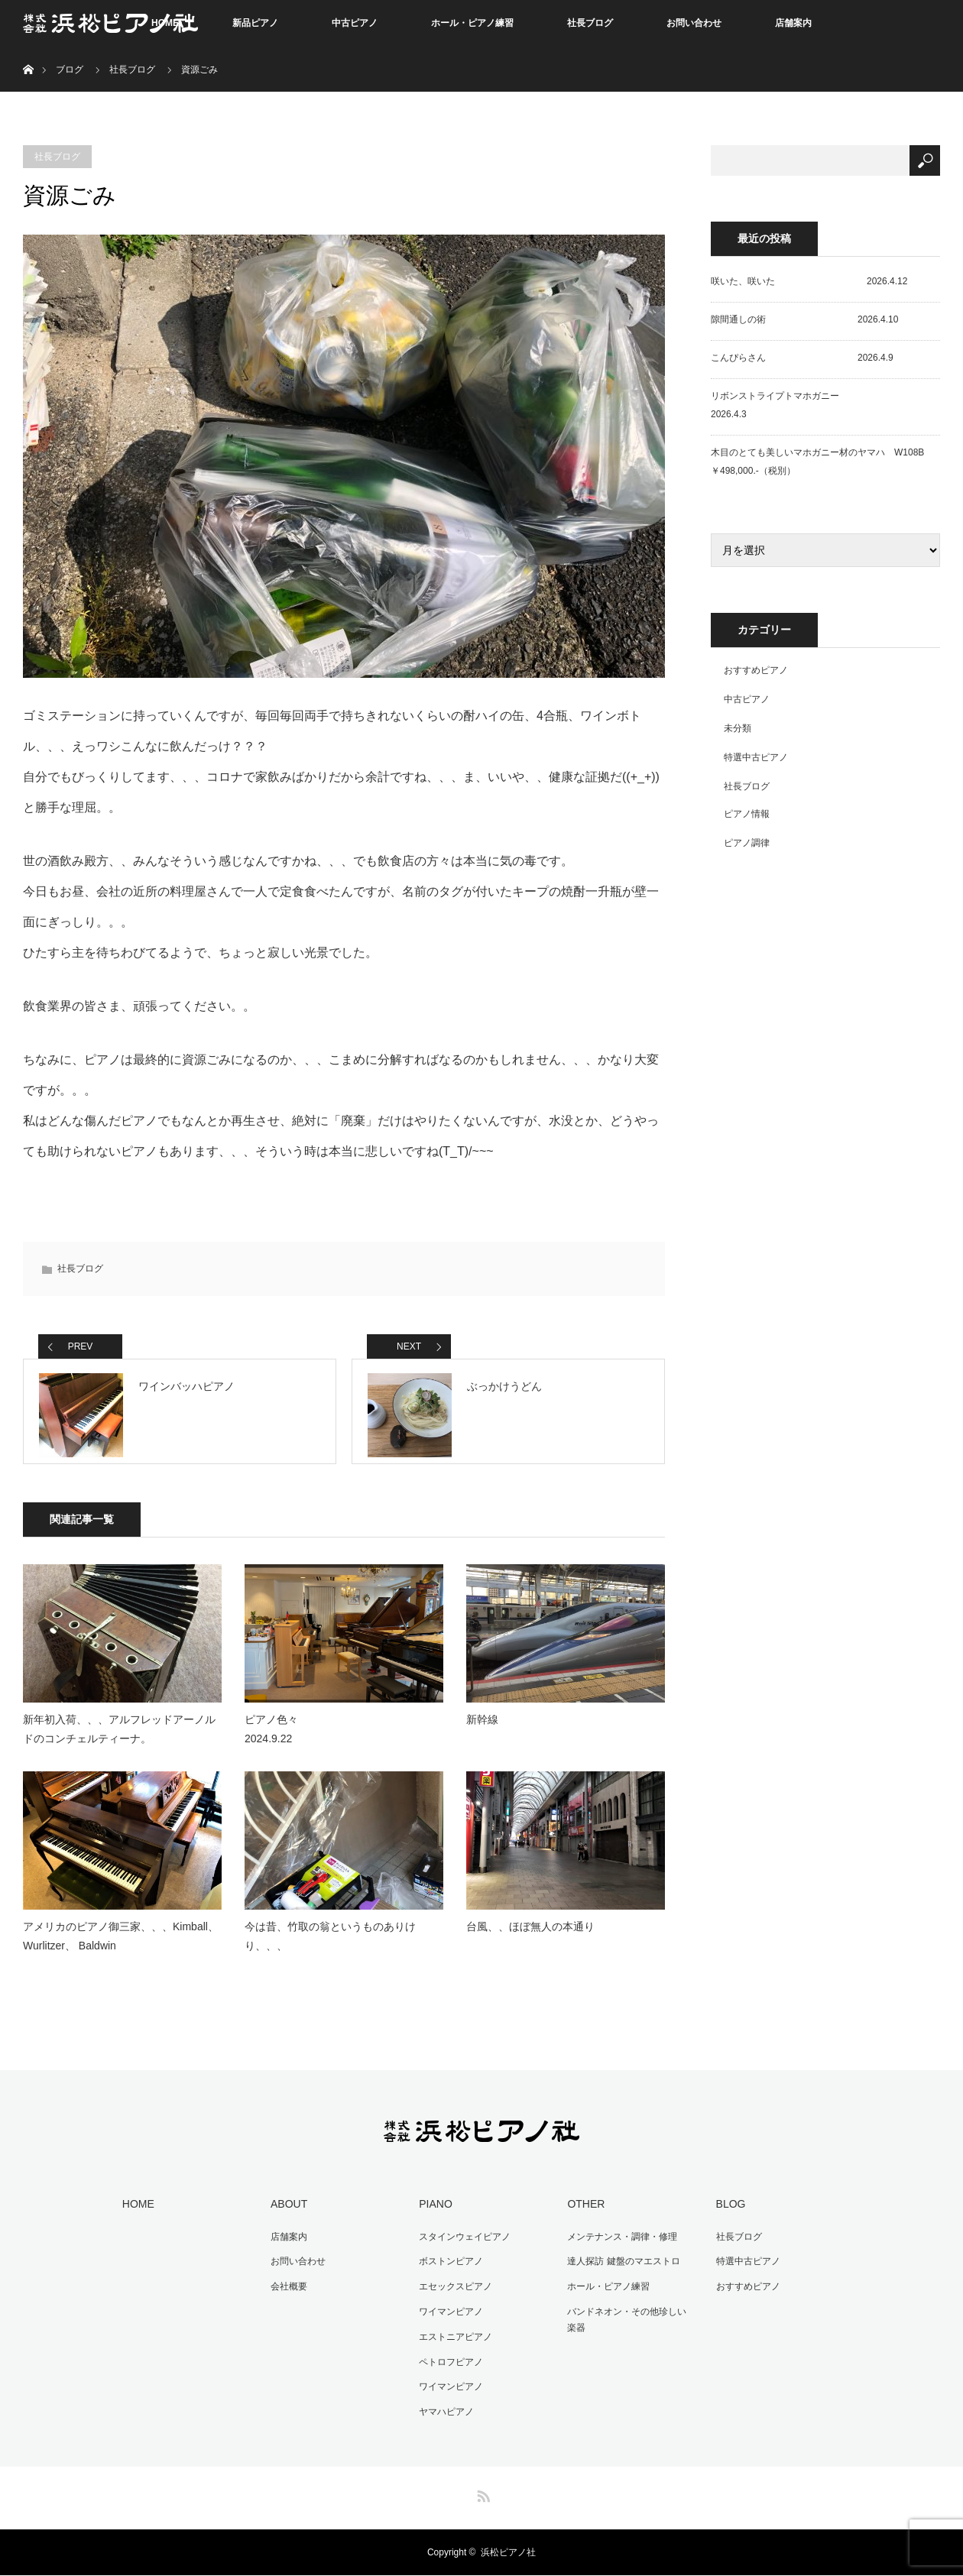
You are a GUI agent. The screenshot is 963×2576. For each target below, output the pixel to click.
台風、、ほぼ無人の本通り (530, 1935)
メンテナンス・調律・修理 (620, 2243)
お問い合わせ (693, 23)
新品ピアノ (255, 23)
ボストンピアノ (449, 2268)
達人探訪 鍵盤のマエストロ (621, 2268)
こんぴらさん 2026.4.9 (802, 357)
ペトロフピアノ (449, 2364)
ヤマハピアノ (444, 2412)
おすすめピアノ (756, 670)
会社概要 (286, 2292)
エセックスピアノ (453, 2292)
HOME (136, 2212)
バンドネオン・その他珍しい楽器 (629, 2324)
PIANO (433, 2212)
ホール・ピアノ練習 (472, 23)
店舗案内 (793, 23)
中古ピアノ (355, 23)
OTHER (583, 2212)
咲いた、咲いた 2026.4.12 (809, 281)
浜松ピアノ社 (508, 2553)
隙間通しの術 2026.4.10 (804, 319)
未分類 (737, 728)
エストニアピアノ (453, 2340)
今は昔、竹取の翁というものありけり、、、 (330, 1944)
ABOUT (286, 2212)
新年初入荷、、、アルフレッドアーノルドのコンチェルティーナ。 (119, 1738)
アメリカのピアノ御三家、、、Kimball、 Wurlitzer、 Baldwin (121, 1944)
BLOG (728, 2212)
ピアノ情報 (747, 813)
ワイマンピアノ (449, 2316)
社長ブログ (590, 23)
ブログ (69, 69)
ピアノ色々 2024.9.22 (325, 1738)
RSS (481, 2494)
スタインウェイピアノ (462, 2243)
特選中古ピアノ (756, 757)
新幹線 (482, 1728)
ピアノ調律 (747, 843)
